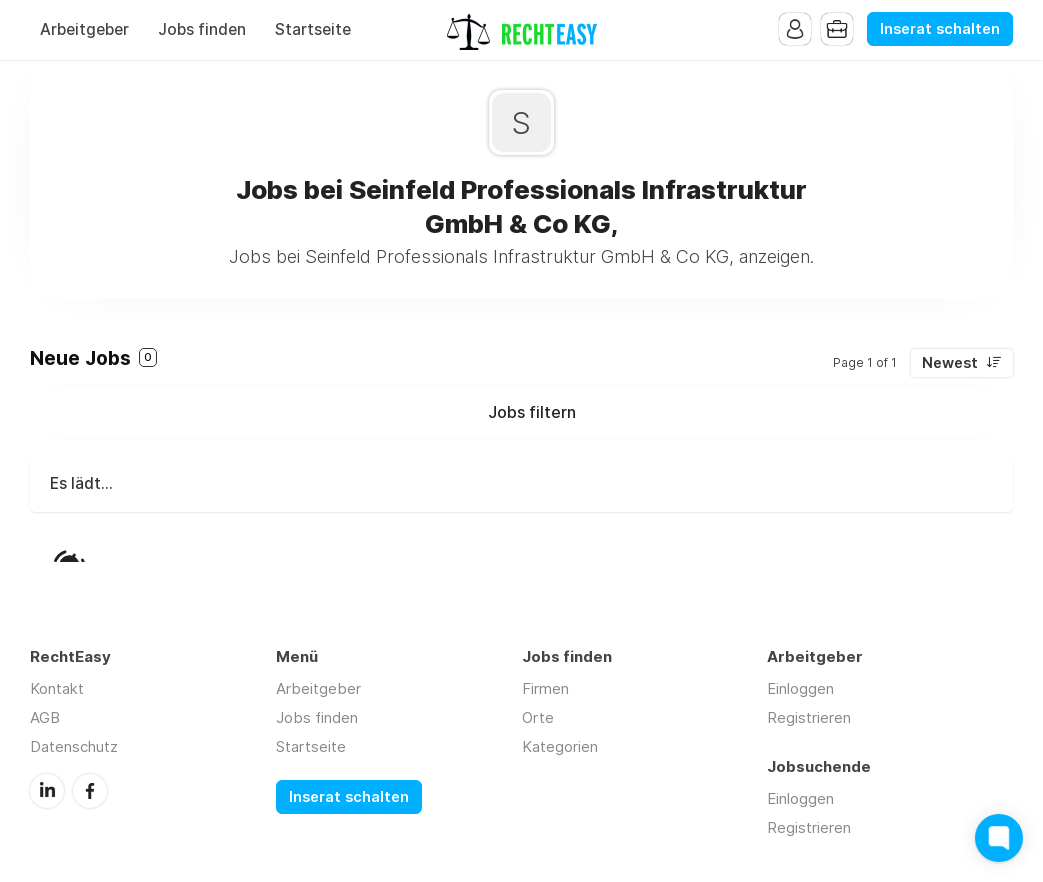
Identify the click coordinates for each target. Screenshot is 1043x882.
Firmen (545, 688)
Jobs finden (202, 29)
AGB (45, 717)
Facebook (90, 791)
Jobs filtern (532, 412)
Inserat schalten (940, 29)
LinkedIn (47, 791)
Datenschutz (74, 746)
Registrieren (809, 717)
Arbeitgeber (84, 29)
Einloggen (800, 688)
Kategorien (560, 746)
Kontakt (57, 688)
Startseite (313, 29)
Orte (538, 717)
